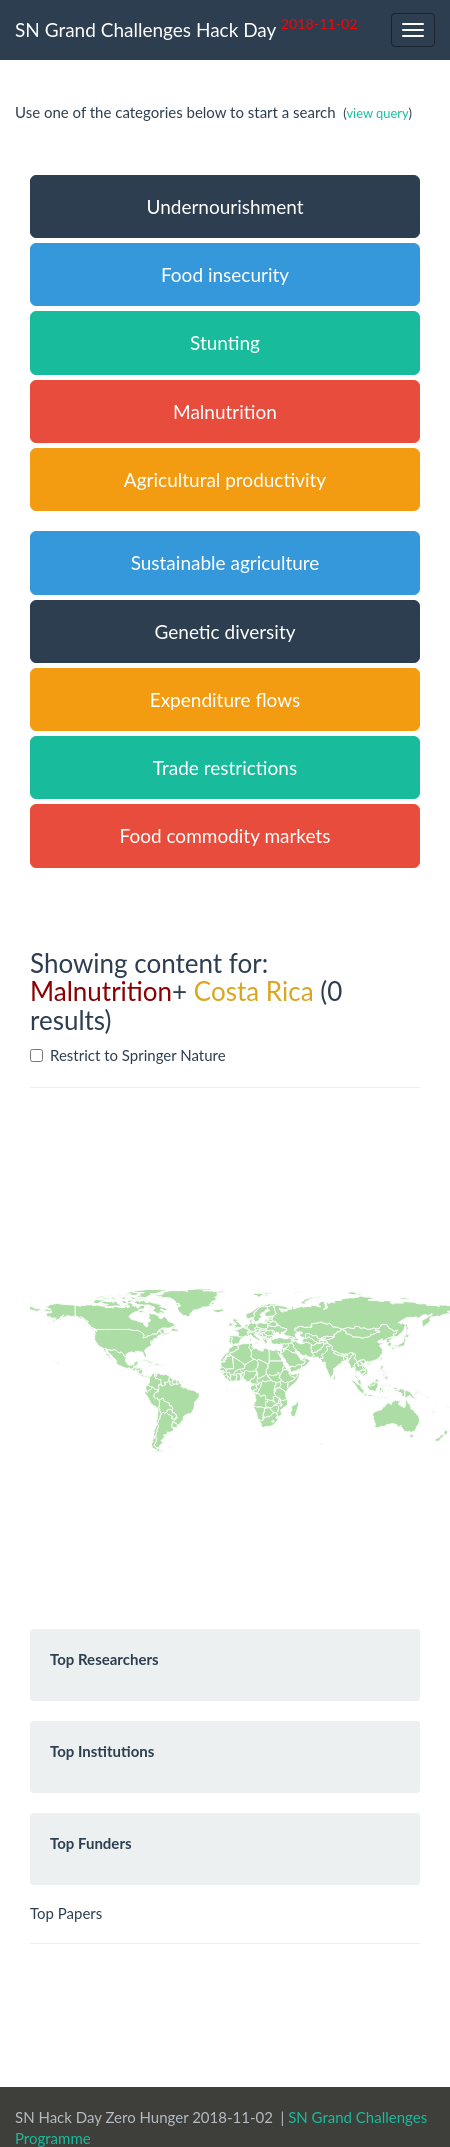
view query (377, 113)
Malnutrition (225, 411)
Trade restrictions (225, 767)
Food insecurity (225, 274)
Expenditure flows (225, 699)
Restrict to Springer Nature (128, 1055)
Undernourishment (224, 206)
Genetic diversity (224, 631)
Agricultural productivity (225, 479)
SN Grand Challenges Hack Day (186, 27)
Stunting (225, 342)
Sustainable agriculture (225, 562)
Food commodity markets (225, 835)
